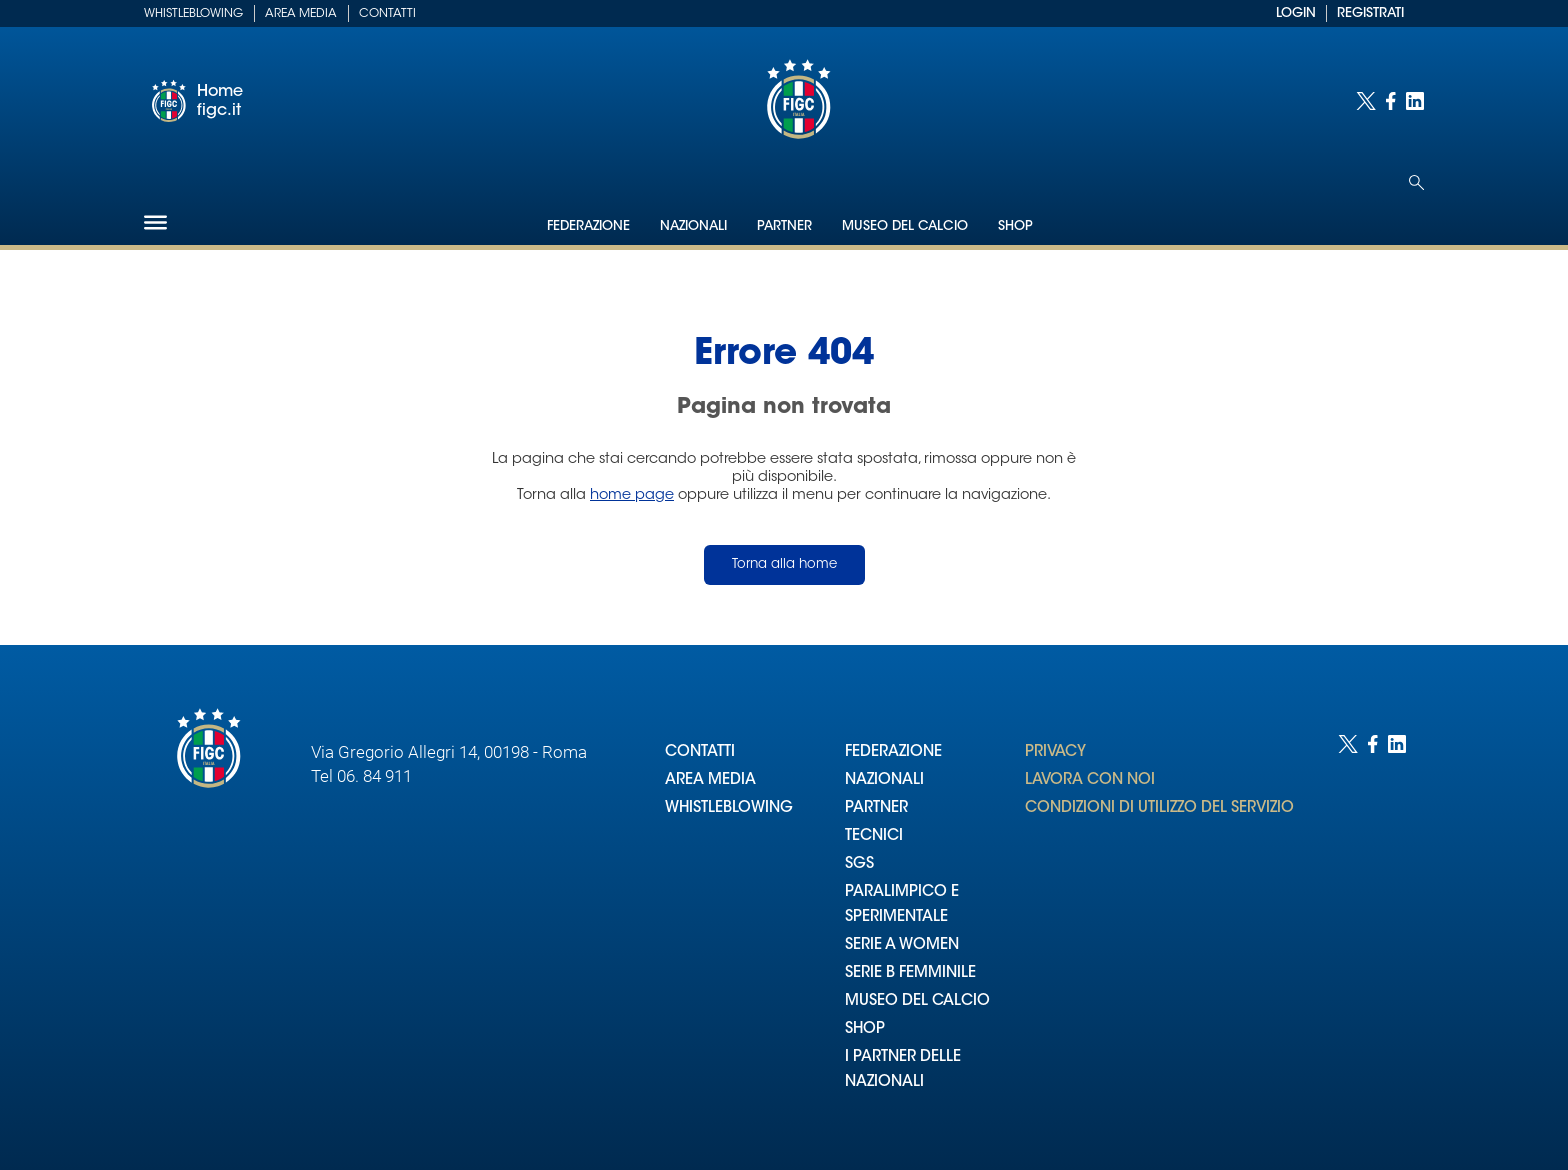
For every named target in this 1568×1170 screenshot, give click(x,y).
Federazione (588, 226)
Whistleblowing (193, 14)
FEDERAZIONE (893, 752)
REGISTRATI (1370, 13)
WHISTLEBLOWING (729, 808)
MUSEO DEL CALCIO (917, 1001)
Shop (1015, 226)
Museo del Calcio (905, 226)
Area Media (301, 14)
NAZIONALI (884, 780)
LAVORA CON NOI (1090, 780)
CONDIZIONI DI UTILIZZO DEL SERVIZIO (1159, 808)
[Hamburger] (155, 222)
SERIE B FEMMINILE (910, 973)
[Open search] (1416, 182)
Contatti (387, 14)
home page (632, 495)
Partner (784, 226)
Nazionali (693, 226)
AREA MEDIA (710, 780)
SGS (859, 864)
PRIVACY (1055, 752)
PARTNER (876, 808)
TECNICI (874, 836)
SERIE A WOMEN (902, 945)
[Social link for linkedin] (1415, 101)
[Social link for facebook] (1391, 101)
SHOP (865, 1029)
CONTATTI (700, 752)
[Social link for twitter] (1366, 101)
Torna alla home (784, 564)
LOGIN (1296, 13)
